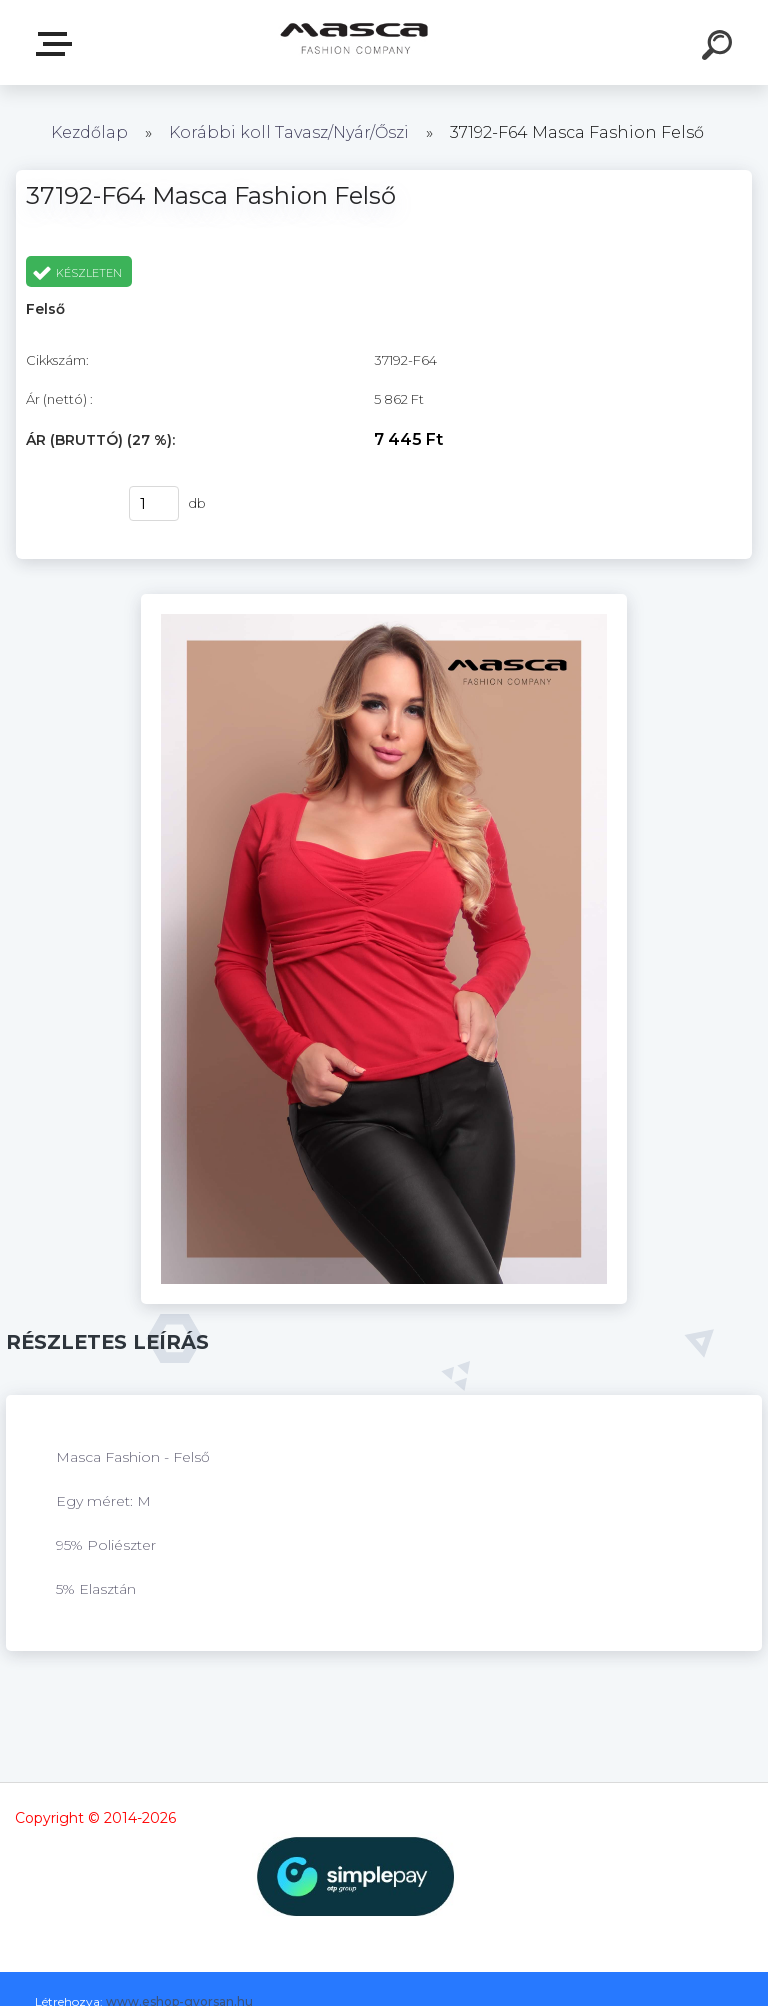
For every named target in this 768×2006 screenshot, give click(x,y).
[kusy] (154, 503)
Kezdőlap (89, 132)
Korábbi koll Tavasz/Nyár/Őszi (291, 132)
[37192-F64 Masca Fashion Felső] (384, 601)
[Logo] (354, 42)
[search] (720, 48)
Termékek (58, 44)
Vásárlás (65, 504)
